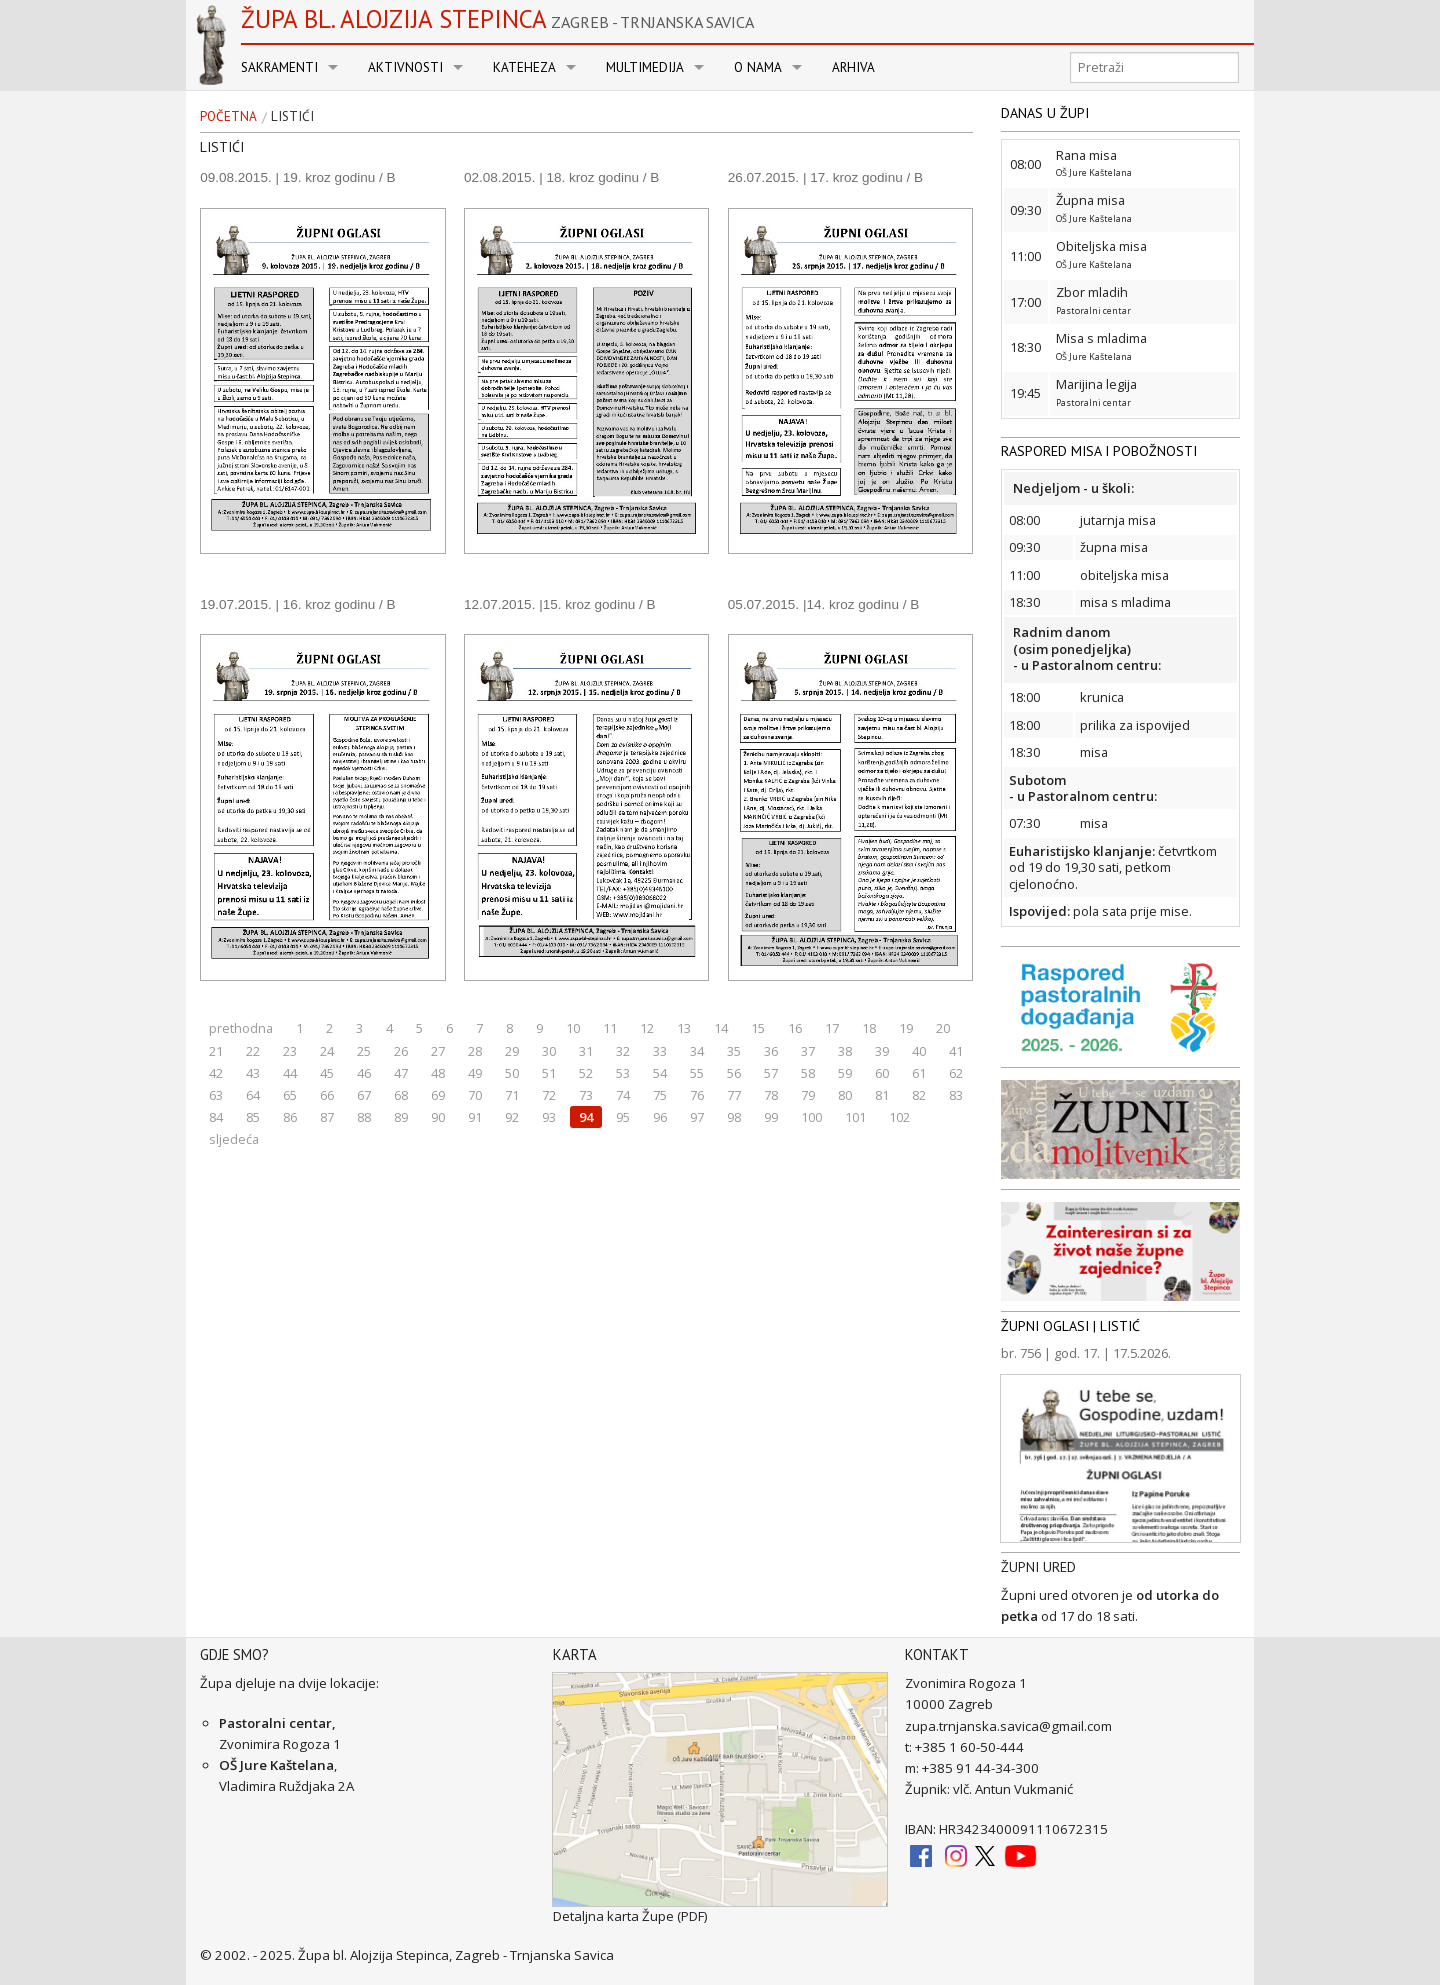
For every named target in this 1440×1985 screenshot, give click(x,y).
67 (364, 1095)
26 (401, 1051)
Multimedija (645, 67)
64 (253, 1095)
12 (647, 1028)
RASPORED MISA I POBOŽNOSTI (1099, 451)
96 (660, 1117)
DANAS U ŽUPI (1045, 113)
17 (832, 1028)
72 (549, 1095)
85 (253, 1117)
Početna (228, 117)
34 (697, 1051)
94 (586, 1117)
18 (869, 1028)
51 (549, 1073)
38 (845, 1051)
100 (811, 1117)
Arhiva (853, 67)
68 (401, 1095)
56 (734, 1073)
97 (697, 1117)
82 (919, 1095)
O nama (758, 67)
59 (845, 1073)
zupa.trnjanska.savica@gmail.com (1008, 1726)
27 (438, 1051)
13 (684, 1028)
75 (660, 1095)
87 (327, 1117)
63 (216, 1095)
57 (771, 1073)
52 (586, 1073)
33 (660, 1051)
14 (721, 1028)
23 (290, 1051)
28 (475, 1051)
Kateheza (524, 67)
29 (512, 1051)
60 (882, 1073)
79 (808, 1095)
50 (512, 1073)
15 (758, 1028)
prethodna (241, 1028)
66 (327, 1095)
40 (919, 1051)
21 (216, 1051)
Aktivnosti (405, 67)
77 (734, 1095)
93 (549, 1117)
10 (573, 1028)
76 (697, 1095)
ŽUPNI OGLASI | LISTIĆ (1070, 1326)
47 (401, 1073)
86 (290, 1117)
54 (660, 1073)
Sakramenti (279, 67)
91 (475, 1117)
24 (327, 1051)
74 (623, 1095)
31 (586, 1051)
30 (549, 1051)
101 (855, 1117)
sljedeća (234, 1139)
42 (216, 1073)
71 (512, 1095)
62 (956, 1073)
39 (882, 1051)
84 (216, 1117)
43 (253, 1073)
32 (623, 1051)
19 (906, 1028)
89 (401, 1117)
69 (438, 1095)
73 (586, 1095)
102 (899, 1117)
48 (438, 1073)
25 (364, 1051)
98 (734, 1117)
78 (771, 1095)
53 (623, 1073)
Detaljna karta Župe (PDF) (630, 1916)
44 (290, 1073)
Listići (292, 117)
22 (253, 1051)
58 (808, 1073)
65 (290, 1095)
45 (327, 1073)
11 (610, 1028)
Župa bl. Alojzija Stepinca (497, 19)
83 (956, 1095)
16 (795, 1028)
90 (438, 1117)
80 (845, 1095)
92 (512, 1117)
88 (364, 1117)
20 (943, 1028)
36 (771, 1051)
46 (364, 1073)
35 (734, 1051)
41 (956, 1051)
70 (475, 1095)
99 (771, 1117)
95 (623, 1117)
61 (919, 1073)
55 (697, 1073)
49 (475, 1073)
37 (808, 1051)
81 (882, 1095)
